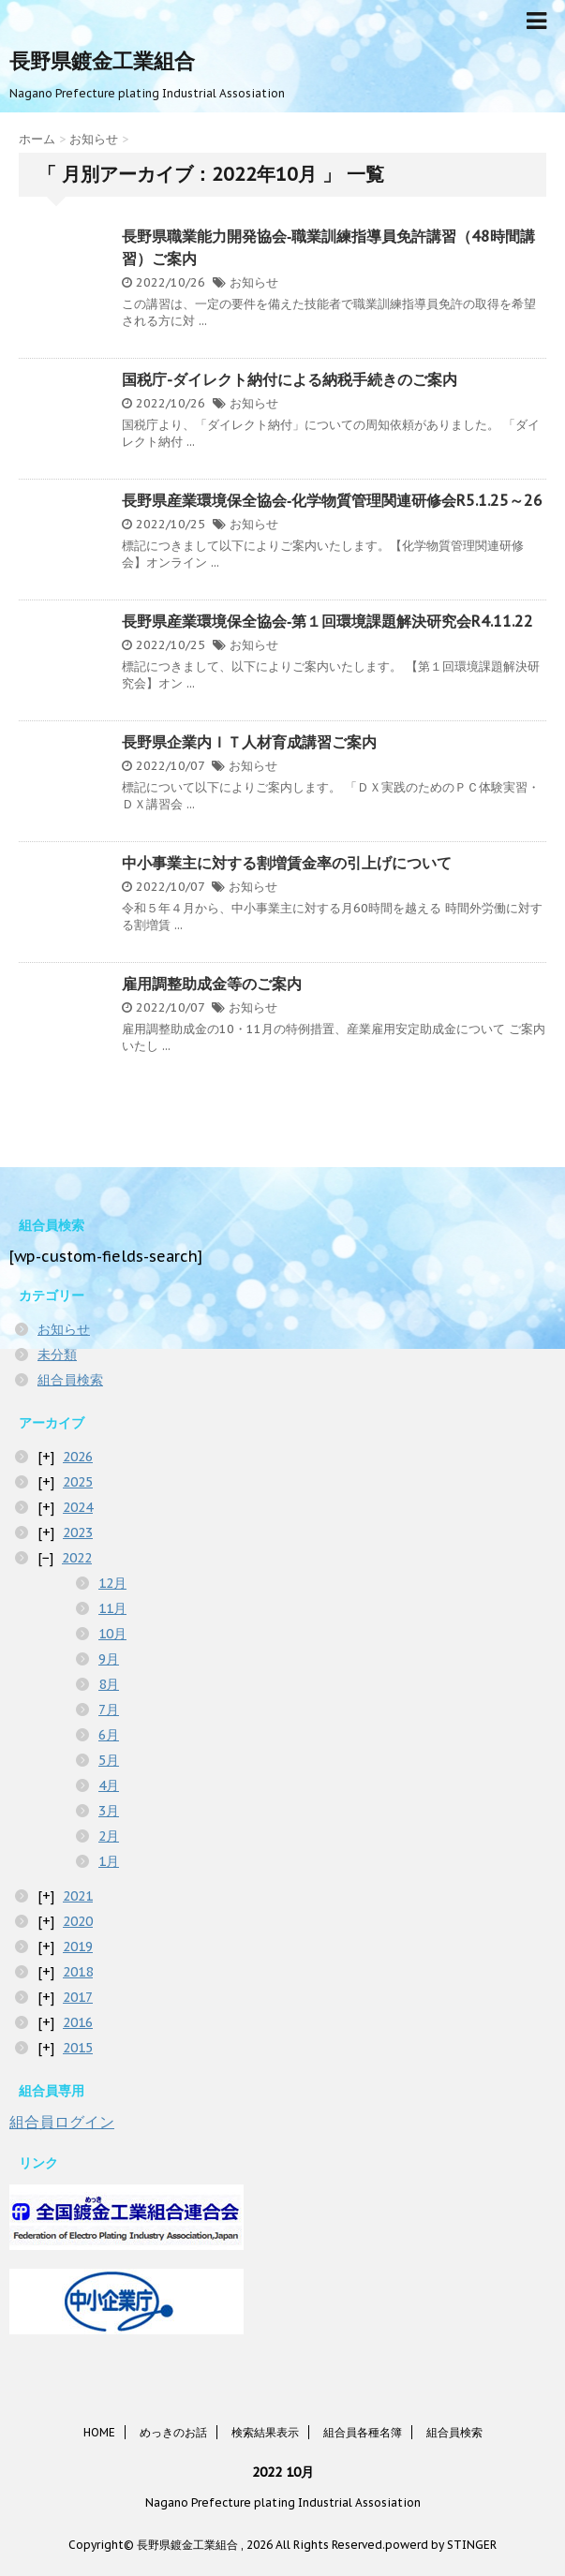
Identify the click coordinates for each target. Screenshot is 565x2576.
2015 (78, 2047)
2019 (78, 1946)
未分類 (57, 1354)
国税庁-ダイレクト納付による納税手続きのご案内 (289, 379)
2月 (108, 1836)
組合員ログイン (61, 2121)
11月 (112, 1608)
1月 (108, 1861)
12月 (112, 1583)
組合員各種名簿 (362, 2432)
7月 (108, 1709)
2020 (78, 1921)
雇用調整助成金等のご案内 (212, 983)
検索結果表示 (265, 2432)
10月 (112, 1633)
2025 (78, 1481)
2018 (78, 1971)
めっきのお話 (173, 2432)
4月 (108, 1785)
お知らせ (254, 282)
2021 (78, 1896)
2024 (78, 1507)
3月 (108, 1810)
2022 (77, 1557)
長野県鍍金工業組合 (102, 61)
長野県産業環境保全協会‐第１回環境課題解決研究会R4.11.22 (327, 621)
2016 (78, 2022)
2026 (78, 1456)
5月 (108, 1760)
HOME (99, 2432)
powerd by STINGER (441, 2545)
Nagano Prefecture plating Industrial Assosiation (283, 2502)
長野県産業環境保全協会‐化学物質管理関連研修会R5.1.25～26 (332, 500)
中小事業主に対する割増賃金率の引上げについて (287, 862)
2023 (78, 1532)
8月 (108, 1684)
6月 (108, 1734)
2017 (78, 1997)
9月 (108, 1659)
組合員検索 (70, 1379)
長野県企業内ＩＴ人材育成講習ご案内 (249, 742)
